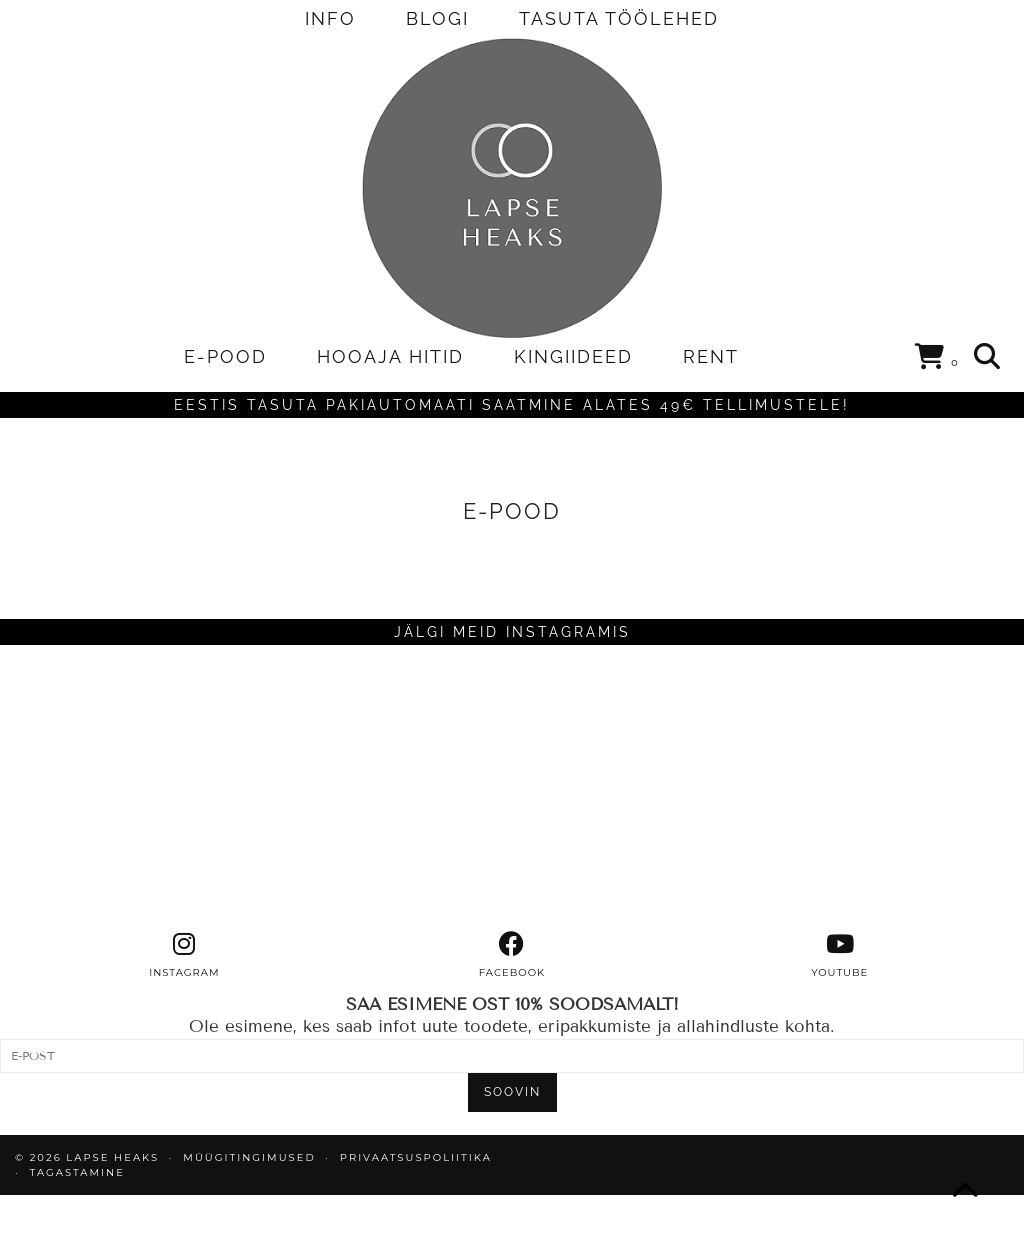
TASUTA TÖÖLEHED (619, 18)
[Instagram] (128, 788)
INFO (330, 18)
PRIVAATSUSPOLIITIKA (416, 1157)
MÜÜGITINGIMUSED (249, 1157)
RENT (711, 356)
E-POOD (225, 356)
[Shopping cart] (937, 360)
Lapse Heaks (112, 1157)
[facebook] (512, 955)
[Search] (988, 357)
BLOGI (437, 18)
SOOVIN (512, 1092)
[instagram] (184, 955)
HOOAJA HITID (390, 356)
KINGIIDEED (573, 356)
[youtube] (840, 955)
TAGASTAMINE (77, 1172)
